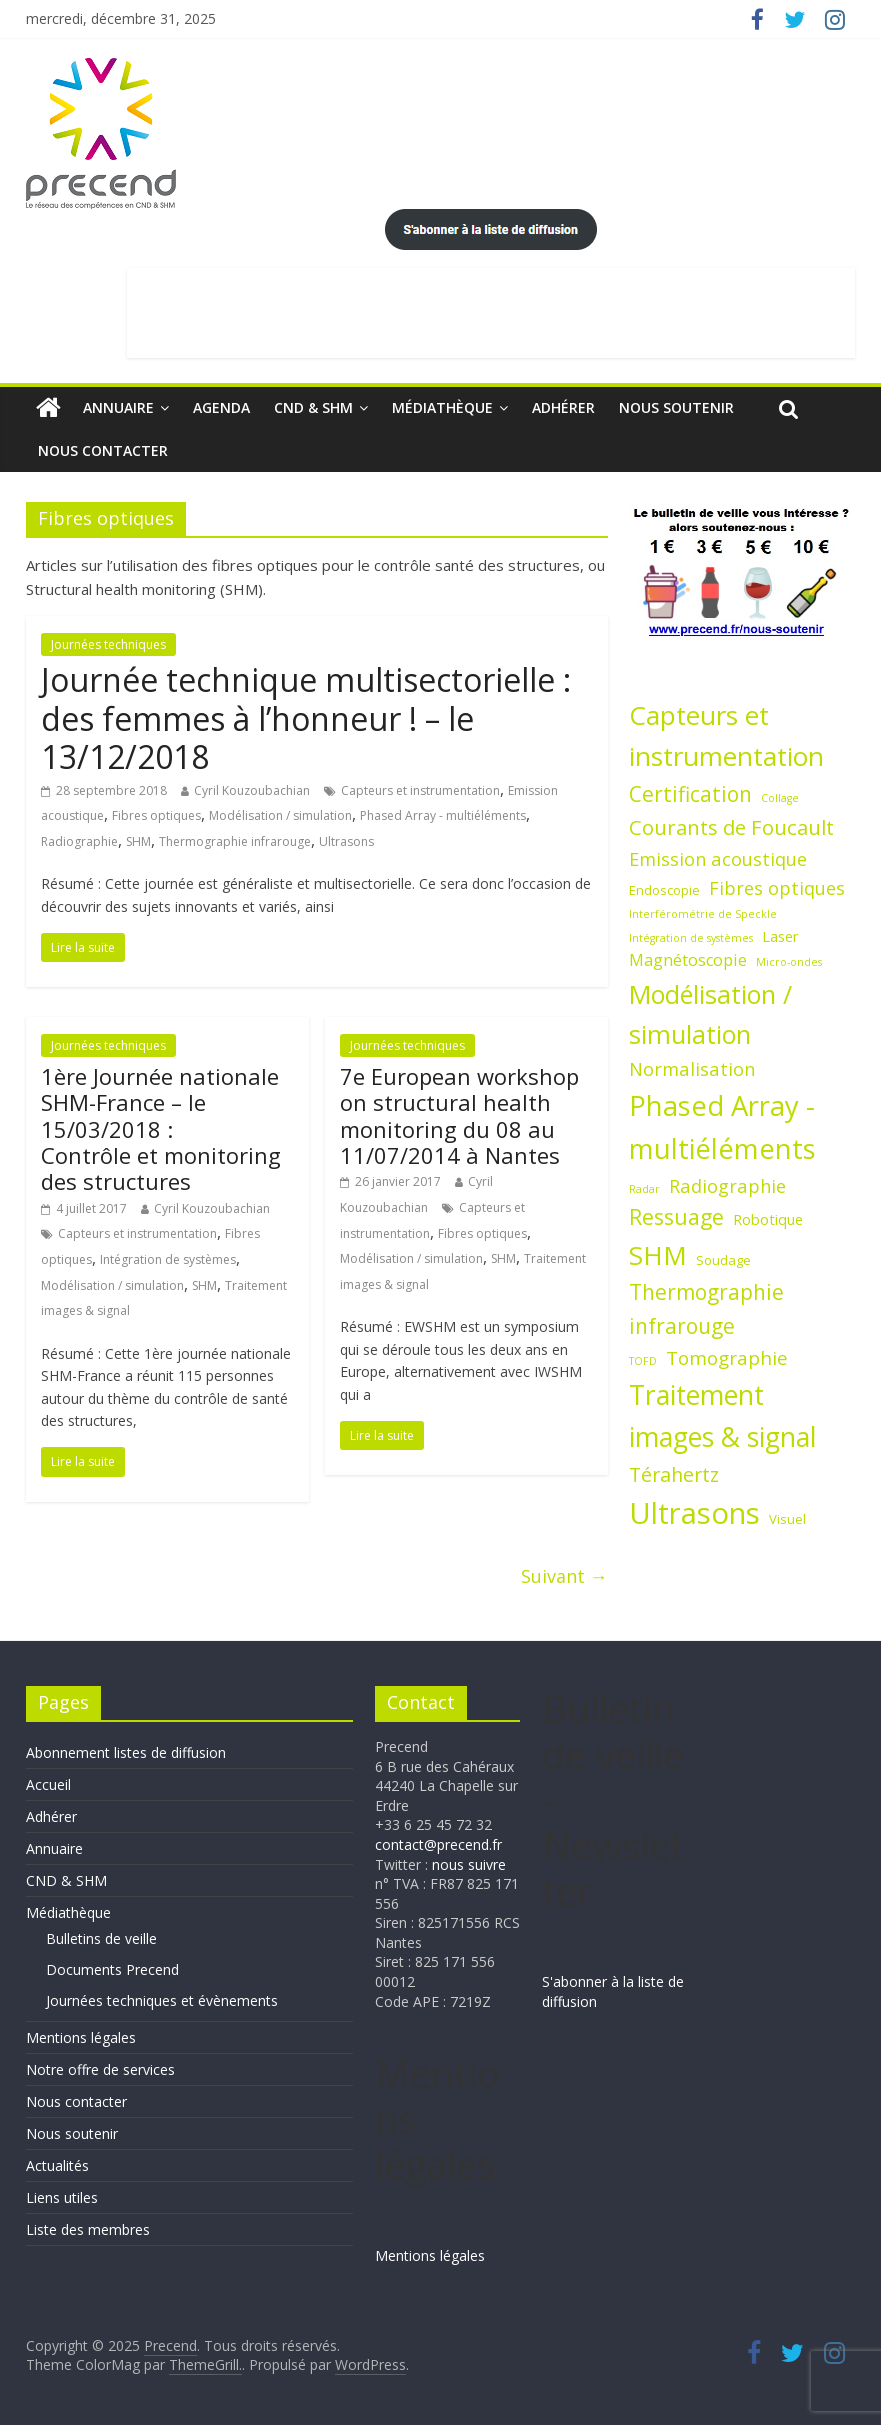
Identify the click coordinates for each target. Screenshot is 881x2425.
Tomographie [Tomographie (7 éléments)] (727, 1358)
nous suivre (469, 1864)
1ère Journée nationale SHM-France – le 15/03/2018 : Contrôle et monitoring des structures (161, 1129)
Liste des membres (88, 2229)
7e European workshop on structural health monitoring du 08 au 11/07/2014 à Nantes (459, 1115)
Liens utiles (62, 2197)
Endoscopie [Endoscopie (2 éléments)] (664, 890)
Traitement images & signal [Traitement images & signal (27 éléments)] (723, 1416)
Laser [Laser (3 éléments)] (780, 936)
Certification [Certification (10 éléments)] (690, 794)
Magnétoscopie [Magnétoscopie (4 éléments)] (688, 960)
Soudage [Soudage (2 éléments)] (723, 1260)
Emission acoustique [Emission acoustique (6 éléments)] (718, 858)
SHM (138, 841)
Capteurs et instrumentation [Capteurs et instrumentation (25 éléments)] (726, 736)
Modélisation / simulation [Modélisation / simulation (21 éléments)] (710, 1014)
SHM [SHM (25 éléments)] (658, 1255)
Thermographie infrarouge (235, 841)
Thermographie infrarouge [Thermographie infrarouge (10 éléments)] (706, 1308)
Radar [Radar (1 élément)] (644, 1189)
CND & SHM (313, 407)
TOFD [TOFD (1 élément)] (643, 1361)
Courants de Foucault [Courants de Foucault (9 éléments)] (731, 827)
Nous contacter (103, 450)
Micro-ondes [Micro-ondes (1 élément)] (789, 962)
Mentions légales (81, 2037)
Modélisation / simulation (280, 815)
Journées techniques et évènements (162, 2000)
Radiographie (79, 841)
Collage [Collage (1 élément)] (780, 798)
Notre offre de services (100, 2069)
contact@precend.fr (438, 1844)
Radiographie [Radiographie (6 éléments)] (727, 1185)
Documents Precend (112, 1969)
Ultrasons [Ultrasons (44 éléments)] (694, 1513)
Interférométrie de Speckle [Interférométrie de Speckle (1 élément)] (703, 914)
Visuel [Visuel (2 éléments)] (787, 1519)
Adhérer (563, 407)
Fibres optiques (156, 815)
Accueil (48, 1784)
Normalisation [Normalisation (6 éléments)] (692, 1068)
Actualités (57, 2165)
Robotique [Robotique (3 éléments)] (768, 1219)
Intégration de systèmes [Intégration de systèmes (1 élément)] (691, 938)
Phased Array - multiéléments (443, 815)
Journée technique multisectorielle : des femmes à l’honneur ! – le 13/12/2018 (306, 718)
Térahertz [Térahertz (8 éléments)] (674, 1474)
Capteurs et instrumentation (420, 790)
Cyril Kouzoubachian (252, 790)
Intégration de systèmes (168, 1259)
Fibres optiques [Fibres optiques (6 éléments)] (777, 887)
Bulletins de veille (101, 1938)
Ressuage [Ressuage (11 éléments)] (676, 1216)
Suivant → (564, 1576)
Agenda (221, 407)
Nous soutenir (676, 407)
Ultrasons (346, 841)
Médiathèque (442, 407)
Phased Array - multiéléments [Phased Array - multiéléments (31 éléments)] (722, 1127)
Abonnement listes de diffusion (126, 1752)
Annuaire (118, 407)
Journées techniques (108, 644)
